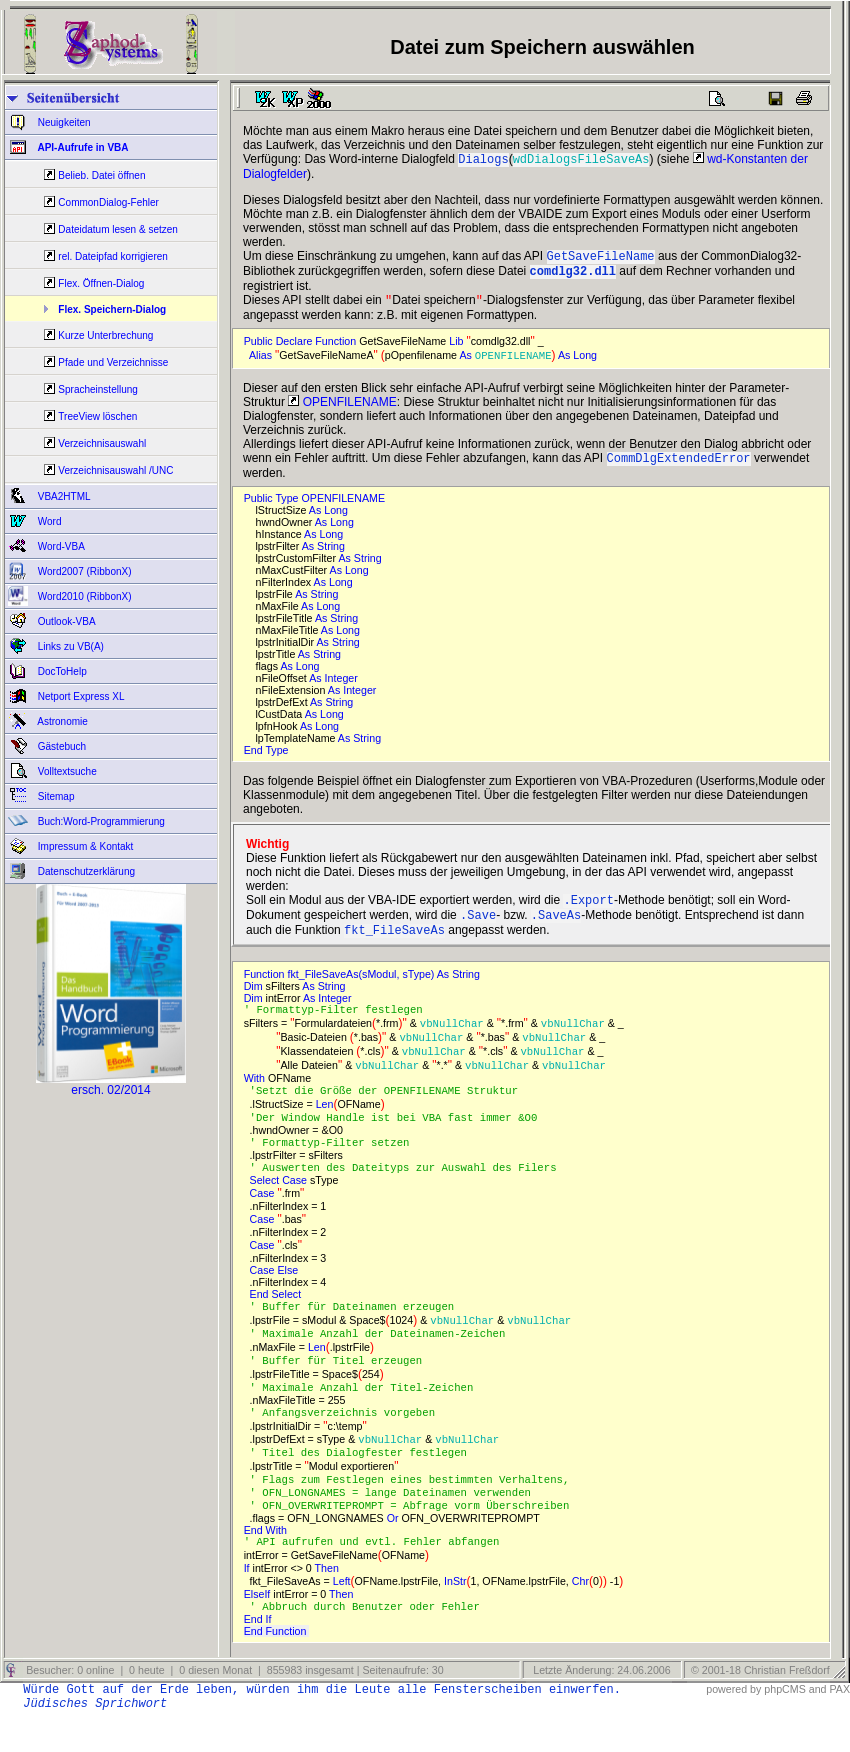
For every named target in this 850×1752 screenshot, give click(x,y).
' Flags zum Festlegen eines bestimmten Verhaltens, (416, 1509)
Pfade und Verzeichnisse (113, 362)
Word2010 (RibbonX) (83, 596)
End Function (277, 1666)
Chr (580, 1615)
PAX (839, 1724)
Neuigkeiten (63, 122)
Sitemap (54, 796)
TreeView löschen (97, 416)
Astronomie (61, 721)
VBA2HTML (63, 496)
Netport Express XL (79, 696)
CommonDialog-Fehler (108, 202)
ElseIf (259, 1628)
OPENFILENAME (513, 363)
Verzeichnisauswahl (102, 443)
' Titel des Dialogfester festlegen (365, 1481)
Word (48, 521)
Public (260, 349)
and (818, 1724)
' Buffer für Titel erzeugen (342, 1385)
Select (266, 1202)
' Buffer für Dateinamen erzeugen (358, 1329)
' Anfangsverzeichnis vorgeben (349, 1439)
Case (296, 1202)
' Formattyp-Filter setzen (336, 1163)
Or (394, 1550)
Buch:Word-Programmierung (100, 821)
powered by (733, 1724)
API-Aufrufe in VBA (82, 147)
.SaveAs (556, 928)
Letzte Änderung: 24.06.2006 (600, 1705)
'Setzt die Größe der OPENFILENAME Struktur (390, 1109)
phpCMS (784, 1724)
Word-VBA (60, 546)
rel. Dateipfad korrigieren (113, 256)
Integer (343, 688)
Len (325, 1123)
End (255, 760)
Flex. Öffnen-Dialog (101, 283)
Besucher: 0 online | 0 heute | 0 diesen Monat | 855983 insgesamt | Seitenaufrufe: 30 (233, 1705)
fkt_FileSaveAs (394, 945)
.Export (588, 911)
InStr (455, 1615)
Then (328, 1602)
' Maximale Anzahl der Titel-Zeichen (368, 1413)
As (466, 363)
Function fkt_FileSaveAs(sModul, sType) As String (365, 990)
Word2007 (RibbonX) (83, 571)
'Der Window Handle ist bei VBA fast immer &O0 (400, 1137)
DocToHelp (61, 671)
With (256, 1096)
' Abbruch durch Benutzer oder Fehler (365, 1641)
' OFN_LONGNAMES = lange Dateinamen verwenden (397, 1523)
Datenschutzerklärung (85, 871)
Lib (457, 349)
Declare (296, 349)
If (248, 1602)
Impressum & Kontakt (84, 846)
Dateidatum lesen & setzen (118, 229)
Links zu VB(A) (69, 646)
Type (278, 760)
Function (337, 349)
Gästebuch (60, 746)
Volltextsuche (66, 771)
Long (586, 363)
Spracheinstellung (98, 389)
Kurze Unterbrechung (105, 335)
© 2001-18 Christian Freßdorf (760, 1705)
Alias (262, 363)
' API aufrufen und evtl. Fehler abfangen (378, 1575)
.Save (478, 928)
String (332, 556)
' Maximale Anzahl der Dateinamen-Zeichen (384, 1357)
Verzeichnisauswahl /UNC (115, 470)
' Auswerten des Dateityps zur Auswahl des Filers (410, 1189)
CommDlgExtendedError (679, 467)
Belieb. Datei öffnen (101, 175)
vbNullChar (452, 1041)
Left (342, 1615)
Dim (255, 1002)
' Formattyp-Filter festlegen (340, 1027)
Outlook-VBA (65, 621)
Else (289, 1292)
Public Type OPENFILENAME (314, 508)
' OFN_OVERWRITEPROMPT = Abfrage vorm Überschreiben (416, 1537)
